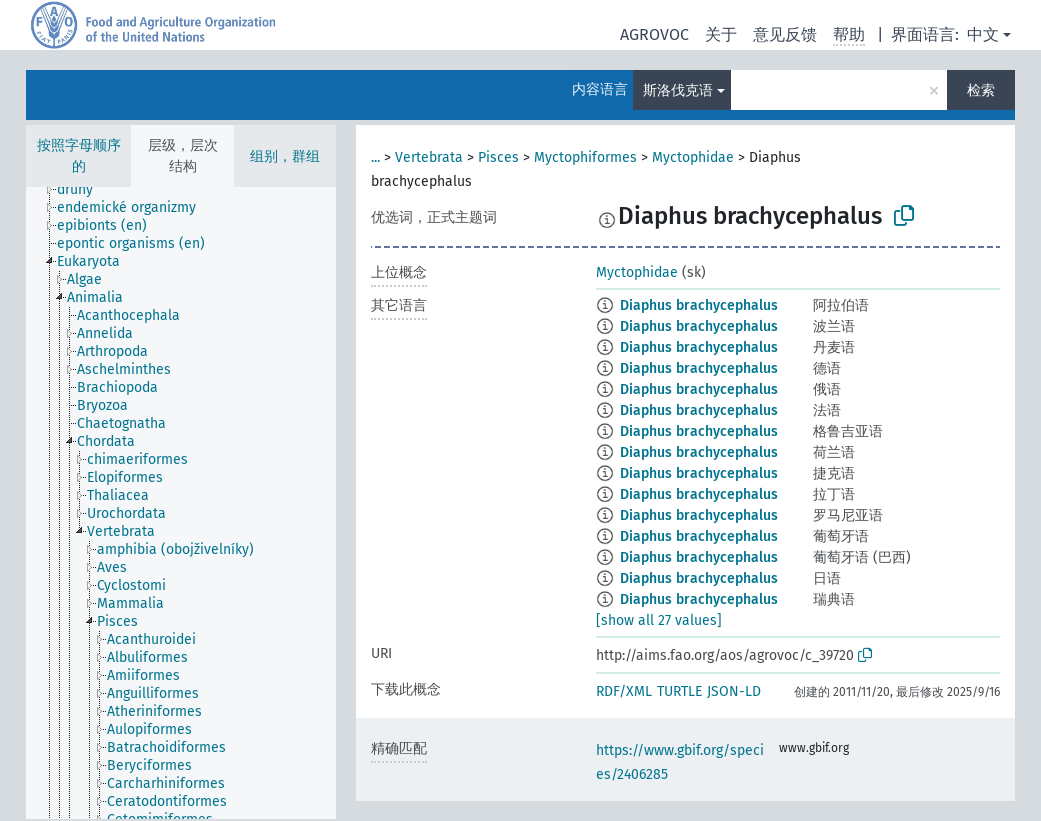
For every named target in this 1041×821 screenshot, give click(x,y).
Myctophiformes (585, 157)
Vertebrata (429, 157)
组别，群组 (285, 156)
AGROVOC (654, 34)
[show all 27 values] (659, 620)
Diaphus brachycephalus (699, 305)
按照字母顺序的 (79, 156)
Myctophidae (693, 157)
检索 (981, 90)
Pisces (498, 157)
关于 (721, 34)
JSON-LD (734, 691)
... (375, 157)
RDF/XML (624, 691)
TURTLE (679, 691)
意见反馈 (785, 34)
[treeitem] (83, 190)
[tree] (181, 503)
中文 (983, 34)
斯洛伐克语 (678, 90)
